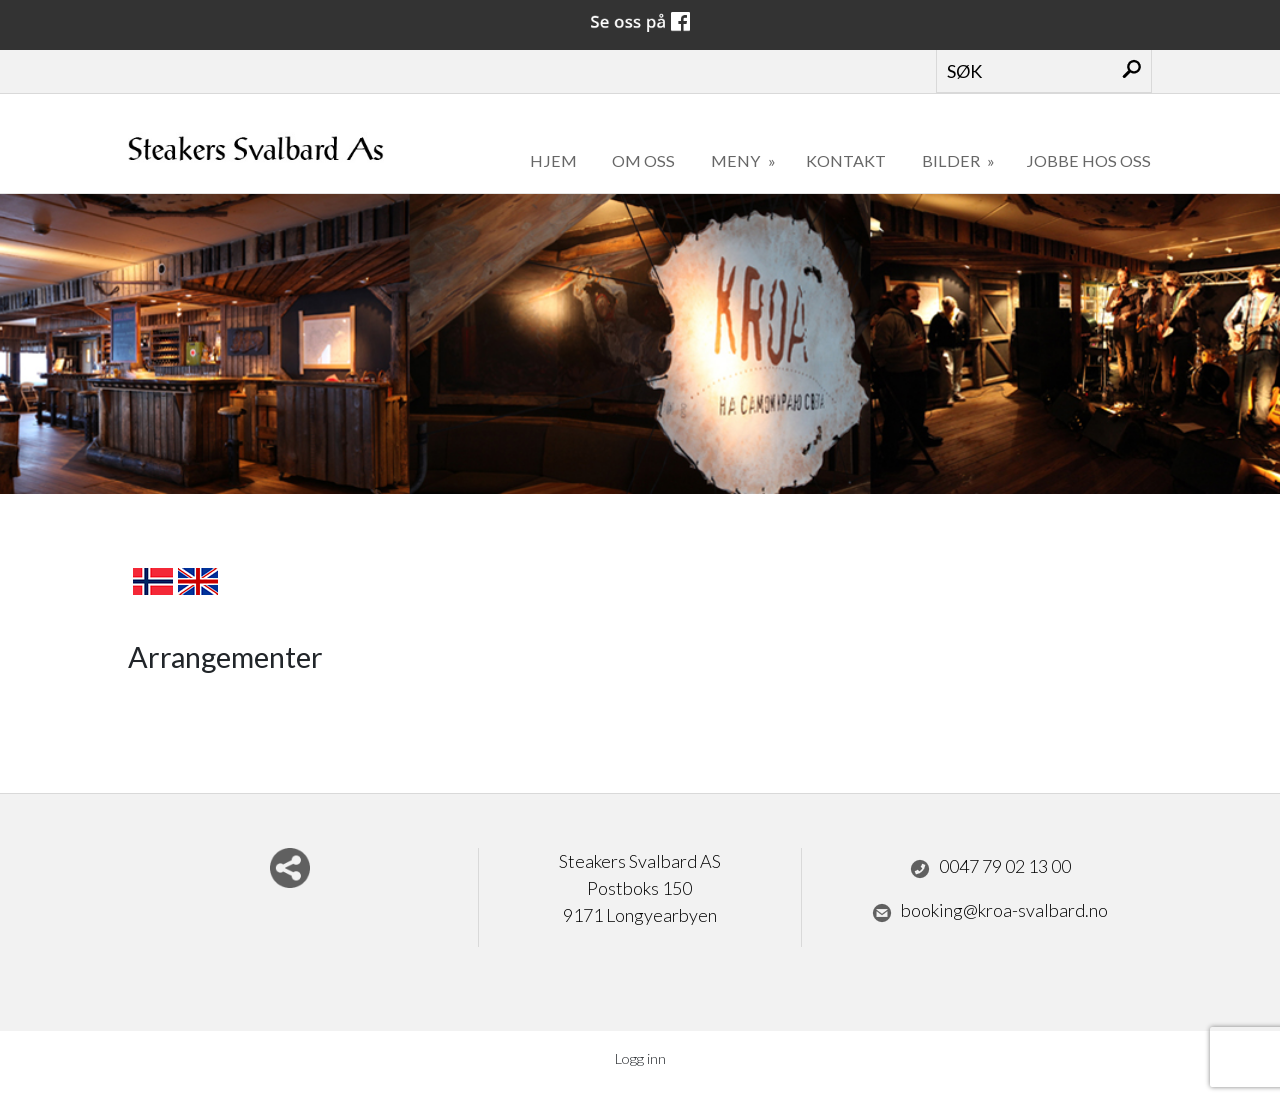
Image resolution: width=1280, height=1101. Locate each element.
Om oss (643, 160)
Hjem (553, 160)
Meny (737, 160)
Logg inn (640, 1058)
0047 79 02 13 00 (990, 867)
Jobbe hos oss (1088, 160)
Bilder (952, 160)
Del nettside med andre (290, 868)
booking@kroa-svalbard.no (990, 911)
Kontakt (846, 160)
